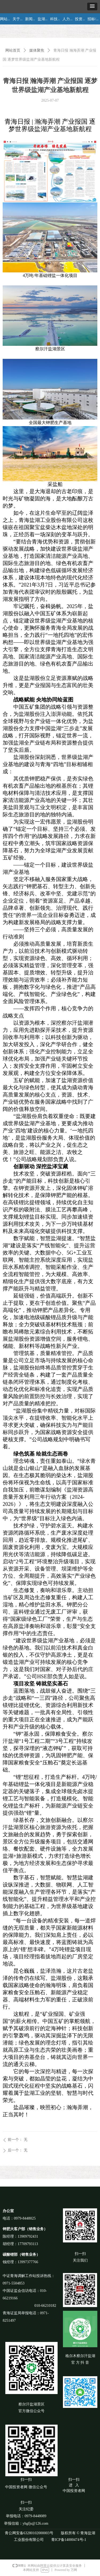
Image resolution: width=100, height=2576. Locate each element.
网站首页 (12, 50)
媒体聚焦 (36, 50)
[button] (92, 6)
